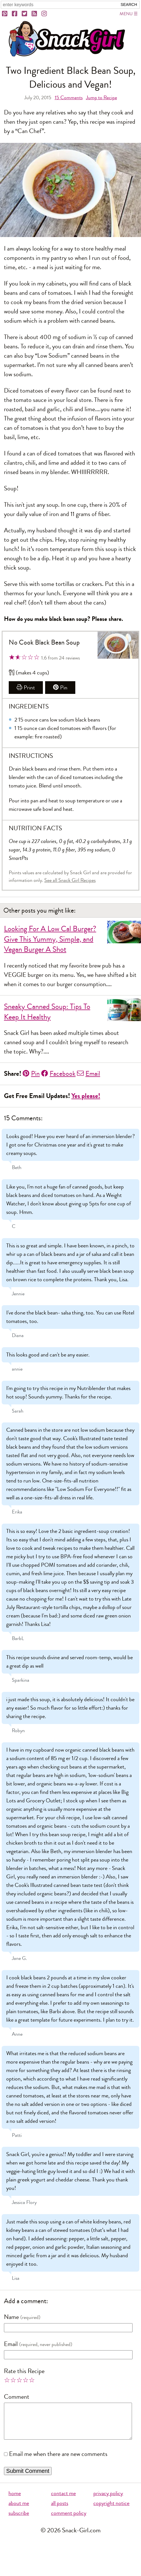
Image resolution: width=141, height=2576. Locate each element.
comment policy (68, 2520)
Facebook (58, 1073)
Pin (60, 687)
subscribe (18, 2520)
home (14, 2500)
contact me (63, 2500)
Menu (126, 13)
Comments (69, 97)
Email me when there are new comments (58, 2461)
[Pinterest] (5, 14)
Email (88, 1073)
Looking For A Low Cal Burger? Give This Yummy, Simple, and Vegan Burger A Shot (50, 939)
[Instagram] (44, 14)
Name (11, 2317)
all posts (59, 2510)
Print (26, 687)
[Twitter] (25, 14)
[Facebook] (15, 14)
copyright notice (111, 2510)
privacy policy (108, 2500)
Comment (16, 2396)
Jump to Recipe (101, 97)
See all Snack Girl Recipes (70, 880)
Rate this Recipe (24, 2371)
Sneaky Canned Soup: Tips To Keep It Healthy (47, 1012)
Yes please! (85, 1096)
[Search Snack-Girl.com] (59, 5)
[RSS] (35, 14)
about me (18, 2510)
